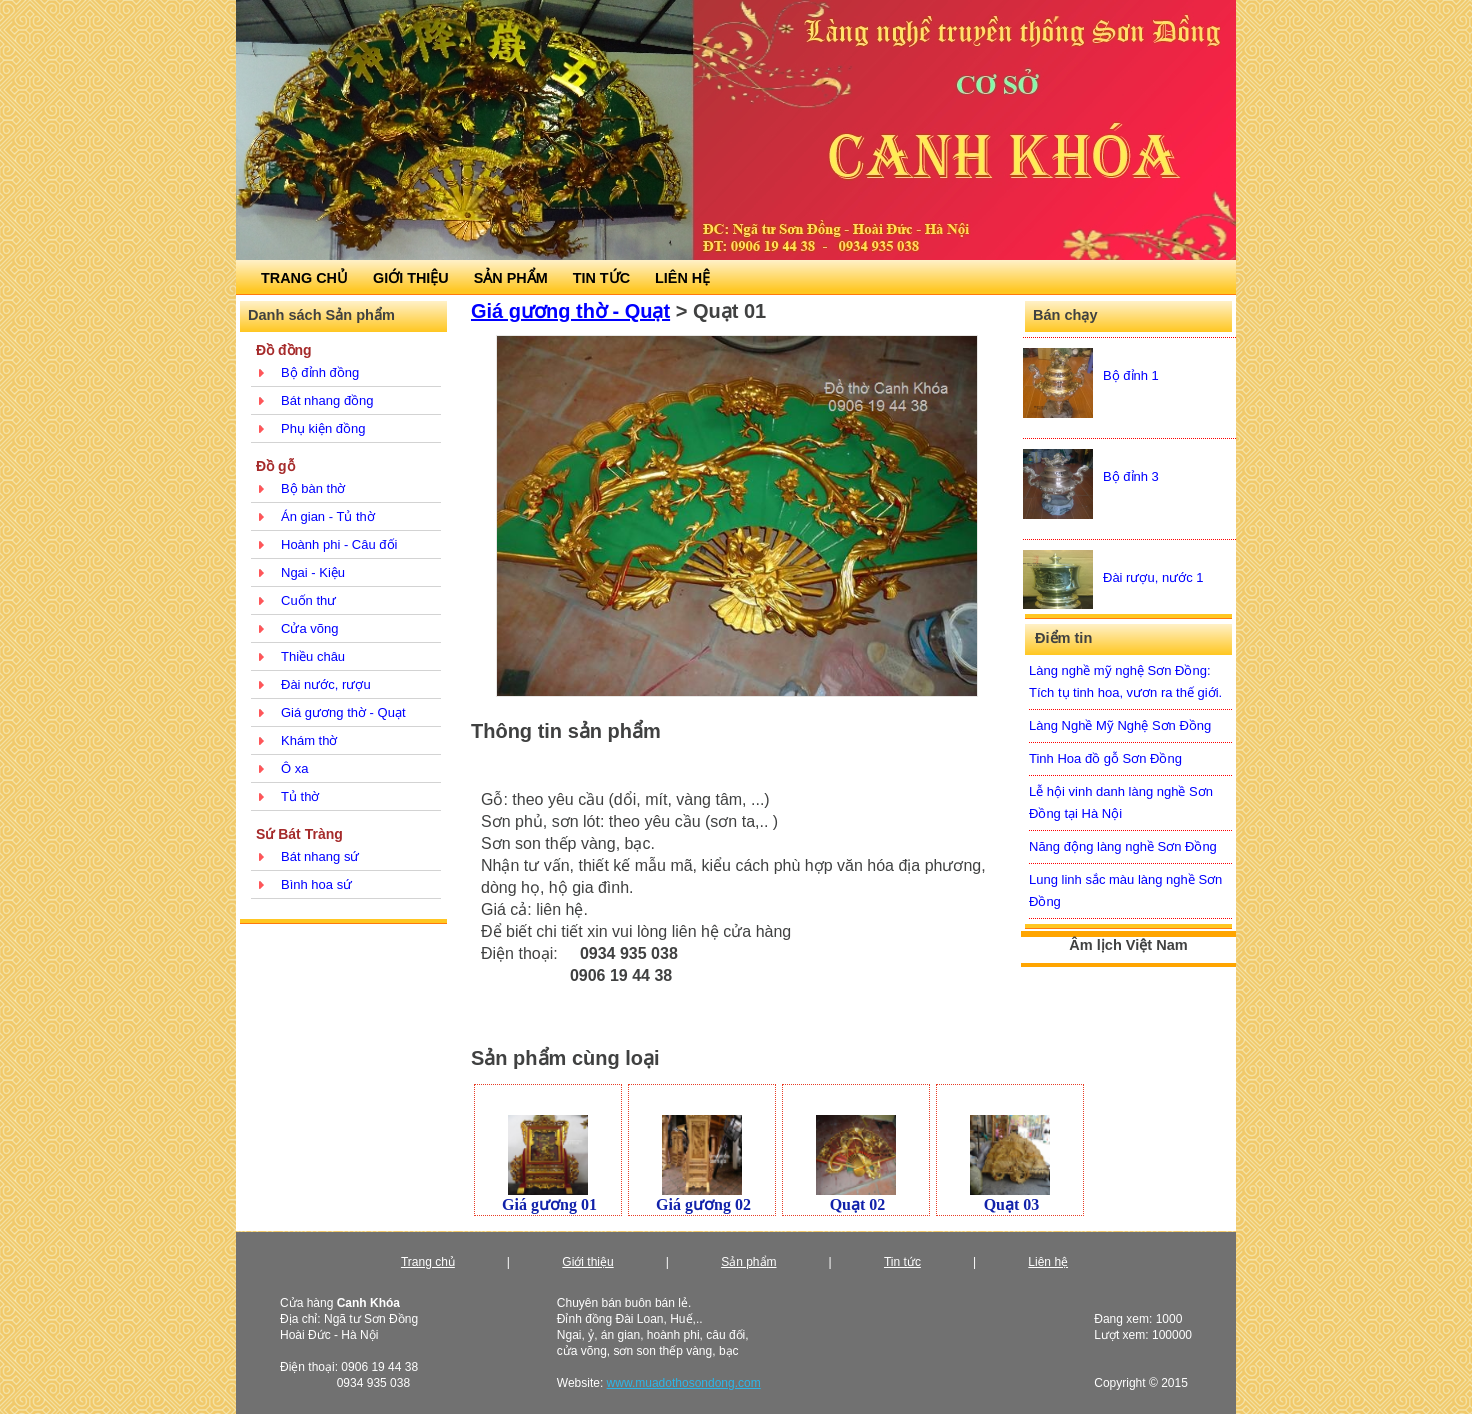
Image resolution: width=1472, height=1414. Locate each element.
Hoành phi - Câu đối (339, 544)
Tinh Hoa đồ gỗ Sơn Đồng (1105, 758)
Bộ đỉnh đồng (320, 372)
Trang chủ (428, 1262)
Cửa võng (309, 628)
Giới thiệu (587, 1262)
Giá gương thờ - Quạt (343, 712)
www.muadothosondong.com (684, 1383)
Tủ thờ (300, 796)
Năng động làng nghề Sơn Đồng (1123, 846)
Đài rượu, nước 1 (1153, 577)
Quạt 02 (858, 1204)
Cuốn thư (308, 600)
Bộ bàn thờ (313, 488)
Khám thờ (309, 740)
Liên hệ (1048, 1262)
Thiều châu (313, 656)
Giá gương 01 (549, 1204)
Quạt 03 (1012, 1204)
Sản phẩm (748, 1262)
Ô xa (294, 768)
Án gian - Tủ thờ (328, 516)
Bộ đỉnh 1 (1131, 375)
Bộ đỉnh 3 (1131, 476)
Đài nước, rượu (326, 684)
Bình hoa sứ (316, 884)
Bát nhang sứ (320, 856)
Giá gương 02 (703, 1204)
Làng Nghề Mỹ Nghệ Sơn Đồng (1120, 725)
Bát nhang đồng (327, 400)
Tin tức (902, 1262)
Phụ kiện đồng (323, 428)
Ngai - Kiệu (313, 572)
